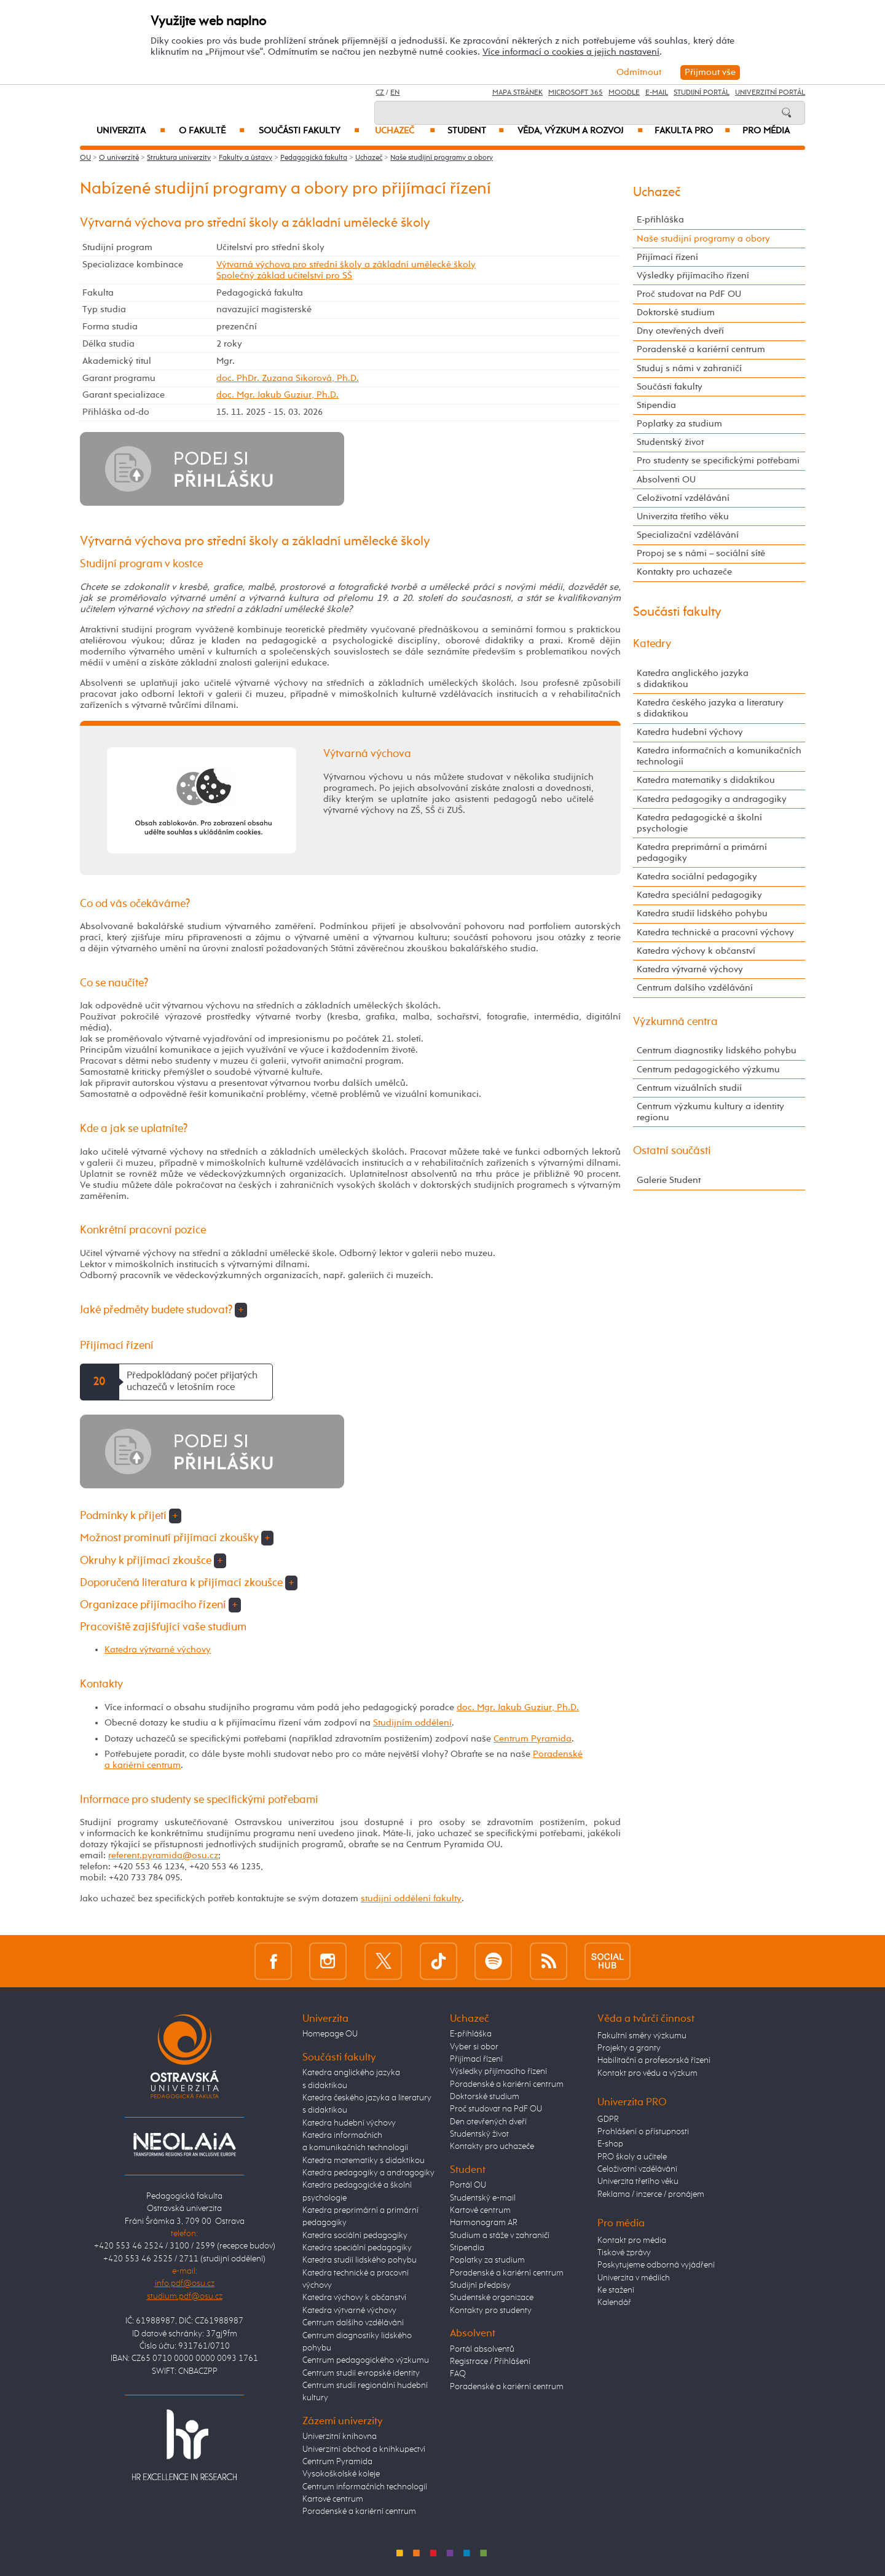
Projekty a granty (629, 2048)
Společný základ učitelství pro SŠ (284, 275)
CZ (380, 92)
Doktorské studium (676, 312)
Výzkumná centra (675, 1021)
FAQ (458, 2374)
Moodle (624, 92)
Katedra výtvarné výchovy (157, 1649)
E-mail (656, 92)
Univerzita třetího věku (683, 516)
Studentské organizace (491, 2297)
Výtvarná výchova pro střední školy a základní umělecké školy (346, 264)
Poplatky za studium (679, 423)
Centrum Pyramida (533, 1738)
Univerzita (130, 131)
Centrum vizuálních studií (689, 1088)
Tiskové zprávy (624, 2252)
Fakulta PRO (692, 131)
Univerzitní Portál (770, 92)
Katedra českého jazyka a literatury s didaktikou (710, 708)
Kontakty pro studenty (491, 2310)
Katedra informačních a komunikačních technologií (719, 756)
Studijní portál (702, 92)
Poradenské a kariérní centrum (701, 349)
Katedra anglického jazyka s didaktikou (693, 679)
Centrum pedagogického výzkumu (708, 1069)
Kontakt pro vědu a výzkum (647, 2073)
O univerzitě (119, 158)
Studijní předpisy (480, 2285)
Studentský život (670, 442)
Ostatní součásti (672, 1150)
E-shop (610, 2144)
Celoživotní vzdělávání (683, 498)
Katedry (652, 644)
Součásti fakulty (309, 131)
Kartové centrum (332, 2499)
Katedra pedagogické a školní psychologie (699, 823)
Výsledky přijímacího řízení (693, 275)
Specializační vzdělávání (688, 535)
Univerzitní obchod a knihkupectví (363, 2449)
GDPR (608, 2119)
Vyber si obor (474, 2047)
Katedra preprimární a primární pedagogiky (702, 852)
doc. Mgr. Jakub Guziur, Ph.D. (277, 394)
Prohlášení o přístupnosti (643, 2131)
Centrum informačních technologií (364, 2487)
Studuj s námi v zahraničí (689, 368)
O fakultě (212, 131)
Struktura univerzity (179, 158)
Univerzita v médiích (633, 2278)
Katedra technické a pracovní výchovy (715, 932)
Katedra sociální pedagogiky (697, 876)
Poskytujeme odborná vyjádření (656, 2265)
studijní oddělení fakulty (411, 1898)
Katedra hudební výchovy (690, 732)
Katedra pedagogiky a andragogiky (712, 799)
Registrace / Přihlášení (490, 2361)
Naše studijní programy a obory (441, 158)
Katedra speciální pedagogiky (699, 895)
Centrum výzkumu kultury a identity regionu (710, 1112)
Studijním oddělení (412, 1722)
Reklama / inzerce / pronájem (650, 2194)
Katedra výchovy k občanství (696, 951)
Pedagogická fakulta (313, 158)
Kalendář (614, 2302)
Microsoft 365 (575, 92)
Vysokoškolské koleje (341, 2474)
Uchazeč (405, 131)
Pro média (766, 131)
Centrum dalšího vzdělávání (695, 987)
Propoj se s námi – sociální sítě (701, 553)
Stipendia (656, 405)
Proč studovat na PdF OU (689, 294)
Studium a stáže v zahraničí (499, 2235)
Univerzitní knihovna (339, 2436)
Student (475, 131)
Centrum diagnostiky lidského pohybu (716, 1050)
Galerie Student (669, 1180)
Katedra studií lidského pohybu (702, 913)
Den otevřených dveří (488, 2122)
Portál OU (468, 2185)
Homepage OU (330, 2034)
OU (85, 158)
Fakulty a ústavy (245, 158)
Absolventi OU (666, 479)
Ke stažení (615, 2290)
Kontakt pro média (631, 2240)
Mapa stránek (517, 92)
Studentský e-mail (483, 2198)
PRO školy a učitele (632, 2157)
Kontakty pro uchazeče (684, 571)
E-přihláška (660, 219)
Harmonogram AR (483, 2222)
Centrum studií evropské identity (361, 2373)
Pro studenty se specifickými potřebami (718, 460)
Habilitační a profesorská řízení (653, 2060)
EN (394, 92)
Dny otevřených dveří (680, 331)
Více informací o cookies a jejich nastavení (570, 52)
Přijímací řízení (667, 257)
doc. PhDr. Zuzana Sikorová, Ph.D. (287, 378)
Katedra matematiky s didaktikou (706, 780)
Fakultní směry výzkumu (641, 2036)
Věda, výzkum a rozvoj (579, 131)
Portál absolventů (482, 2349)
